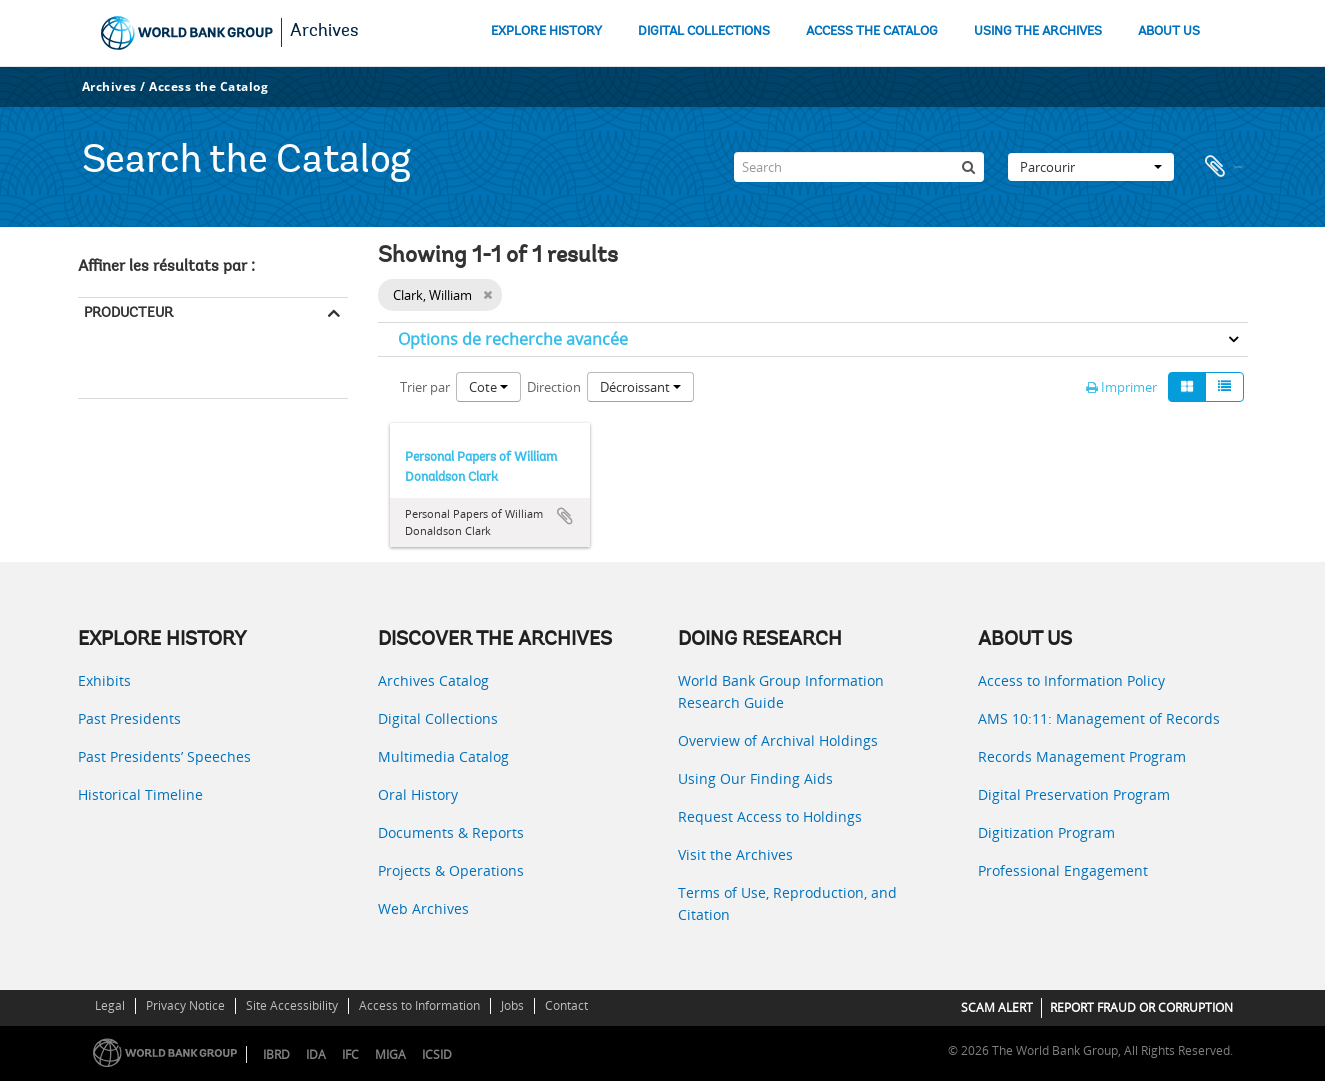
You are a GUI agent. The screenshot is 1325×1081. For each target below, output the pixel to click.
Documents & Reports (451, 832)
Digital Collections (438, 718)
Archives (324, 32)
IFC (350, 1054)
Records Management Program (1082, 756)
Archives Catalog (433, 680)
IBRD (276, 1054)
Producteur (128, 312)
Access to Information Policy (1071, 680)
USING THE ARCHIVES (1038, 31)
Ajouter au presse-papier (565, 516)
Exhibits (104, 680)
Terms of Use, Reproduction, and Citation (787, 903)
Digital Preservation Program (1074, 794)
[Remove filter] (487, 295)
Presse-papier (1223, 167)
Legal (110, 1005)
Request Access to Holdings (770, 816)
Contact (566, 1005)
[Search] (859, 167)
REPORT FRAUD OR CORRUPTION (1141, 1007)
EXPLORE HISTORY (546, 31)
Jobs (512, 1005)
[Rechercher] (969, 167)
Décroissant (640, 387)
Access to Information (419, 1005)
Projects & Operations (451, 870)
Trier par (425, 387)
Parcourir (1091, 167)
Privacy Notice (185, 1005)
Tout (99, 343)
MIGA (390, 1054)
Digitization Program (1046, 832)
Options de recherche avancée (513, 339)
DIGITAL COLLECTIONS (704, 31)
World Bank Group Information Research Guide (781, 691)
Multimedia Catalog (443, 756)
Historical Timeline (140, 794)
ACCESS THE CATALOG (872, 31)
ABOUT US (1169, 31)
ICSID (437, 1054)
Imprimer (1121, 387)
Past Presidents (129, 718)
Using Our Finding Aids (755, 778)
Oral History (418, 794)
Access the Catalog (208, 86)
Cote (488, 387)
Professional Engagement (1063, 870)
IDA (316, 1054)
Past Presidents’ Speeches (164, 756)
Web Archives (423, 908)
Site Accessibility (292, 1005)
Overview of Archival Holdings (778, 740)
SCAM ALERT (997, 1007)
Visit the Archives (735, 854)
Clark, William (121, 370)
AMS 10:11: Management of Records (1099, 718)
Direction (554, 387)
